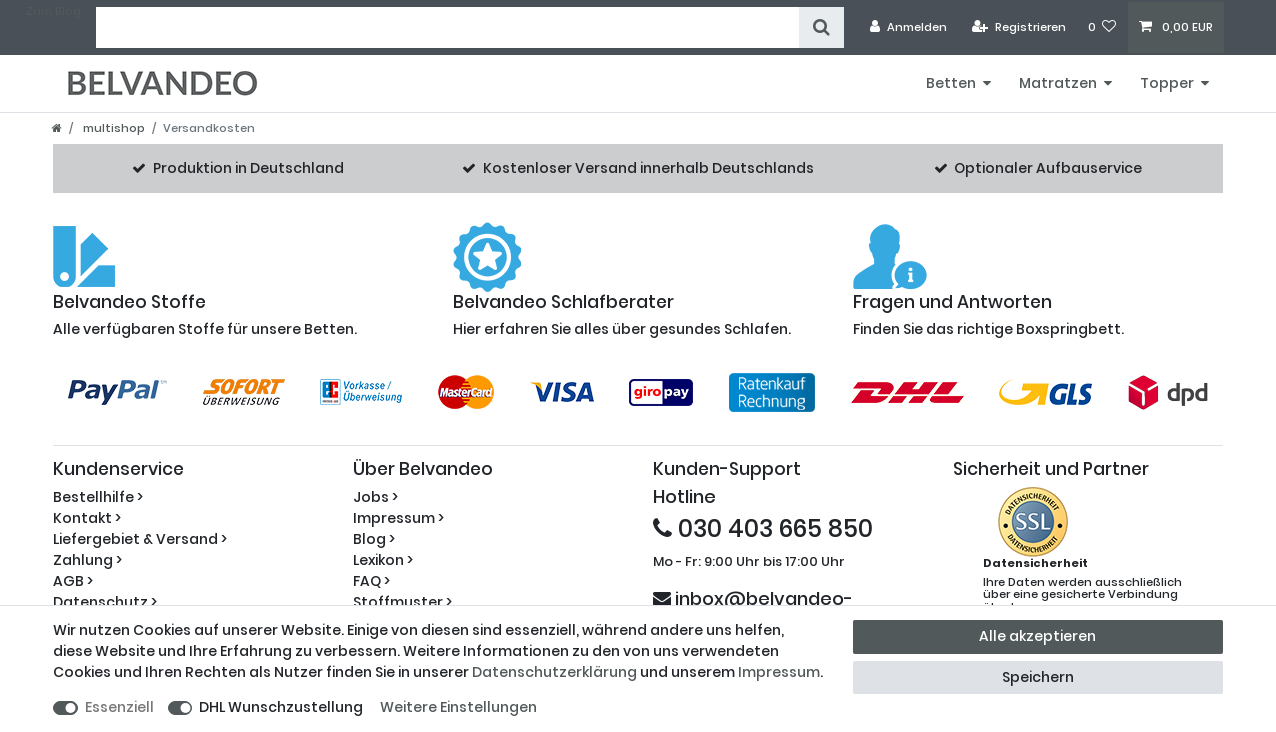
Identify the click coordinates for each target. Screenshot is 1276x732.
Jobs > (375, 497)
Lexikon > (383, 560)
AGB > (73, 581)
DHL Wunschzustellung (281, 707)
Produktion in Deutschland (248, 168)
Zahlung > (87, 560)
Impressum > (398, 518)
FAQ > (371, 581)
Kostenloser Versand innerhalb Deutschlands (648, 168)
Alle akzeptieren (1037, 636)
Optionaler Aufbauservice (1048, 168)
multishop (112, 128)
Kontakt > (87, 518)
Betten (951, 83)
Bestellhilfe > (98, 497)
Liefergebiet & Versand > (140, 539)
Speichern (1038, 677)
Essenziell (119, 707)
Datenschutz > (105, 602)
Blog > (374, 539)
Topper (1167, 83)
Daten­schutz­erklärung (554, 672)
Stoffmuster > (402, 602)
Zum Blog (53, 11)
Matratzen (1058, 83)
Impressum (779, 672)
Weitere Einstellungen (458, 707)
